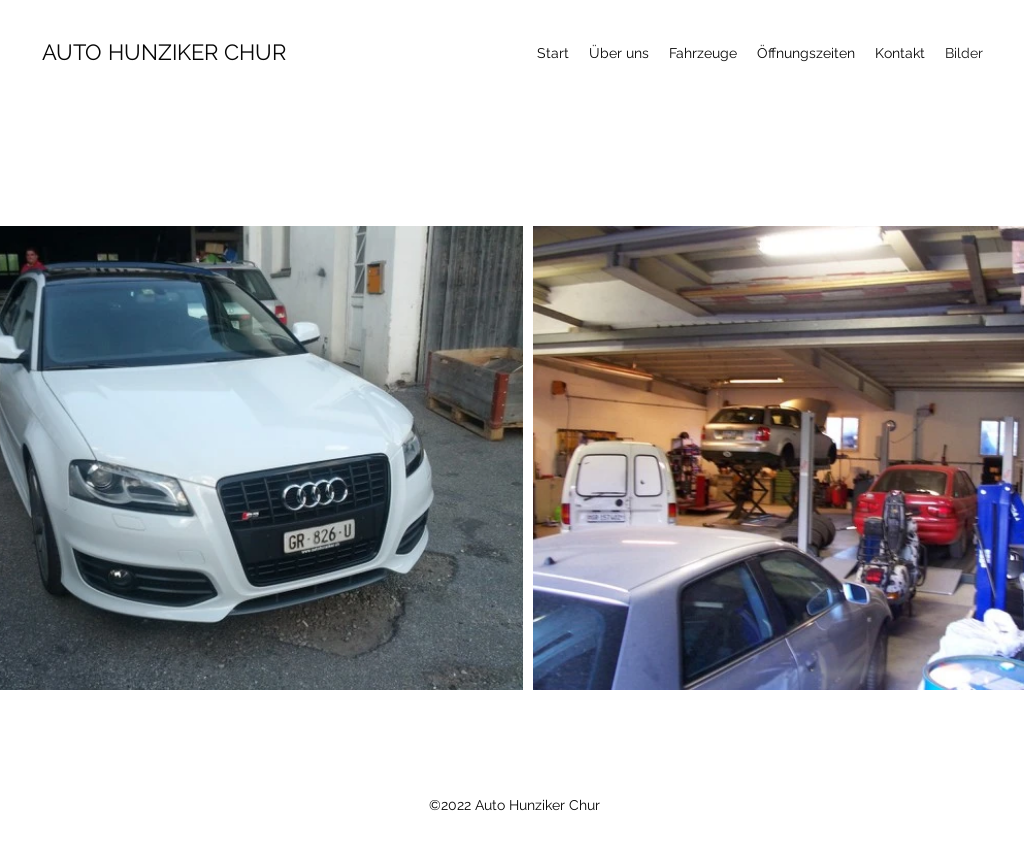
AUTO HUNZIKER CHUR (164, 52)
